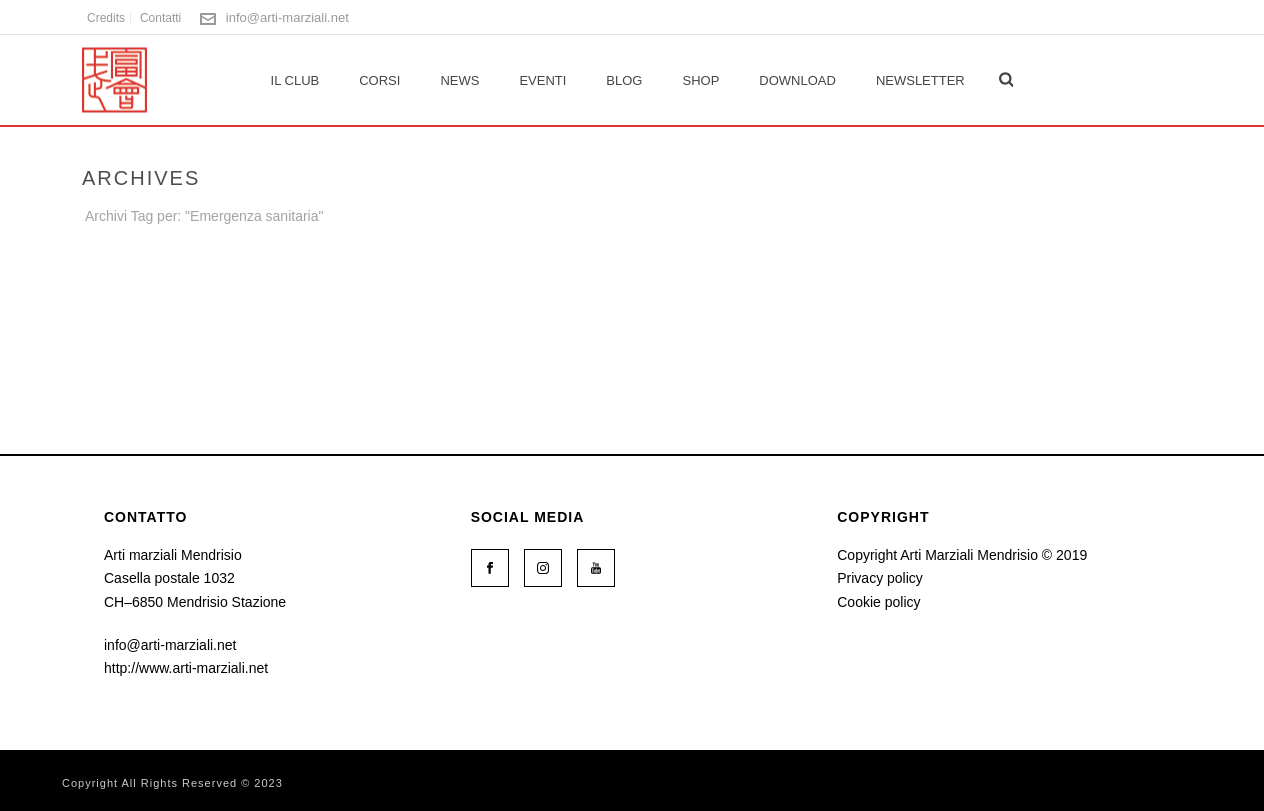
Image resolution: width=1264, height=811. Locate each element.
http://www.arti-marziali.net (186, 668)
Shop (700, 80)
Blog (624, 80)
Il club (295, 80)
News (459, 80)
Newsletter (920, 80)
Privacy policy (880, 578)
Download (797, 80)
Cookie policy (878, 602)
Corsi (379, 80)
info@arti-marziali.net (287, 17)
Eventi (542, 80)
